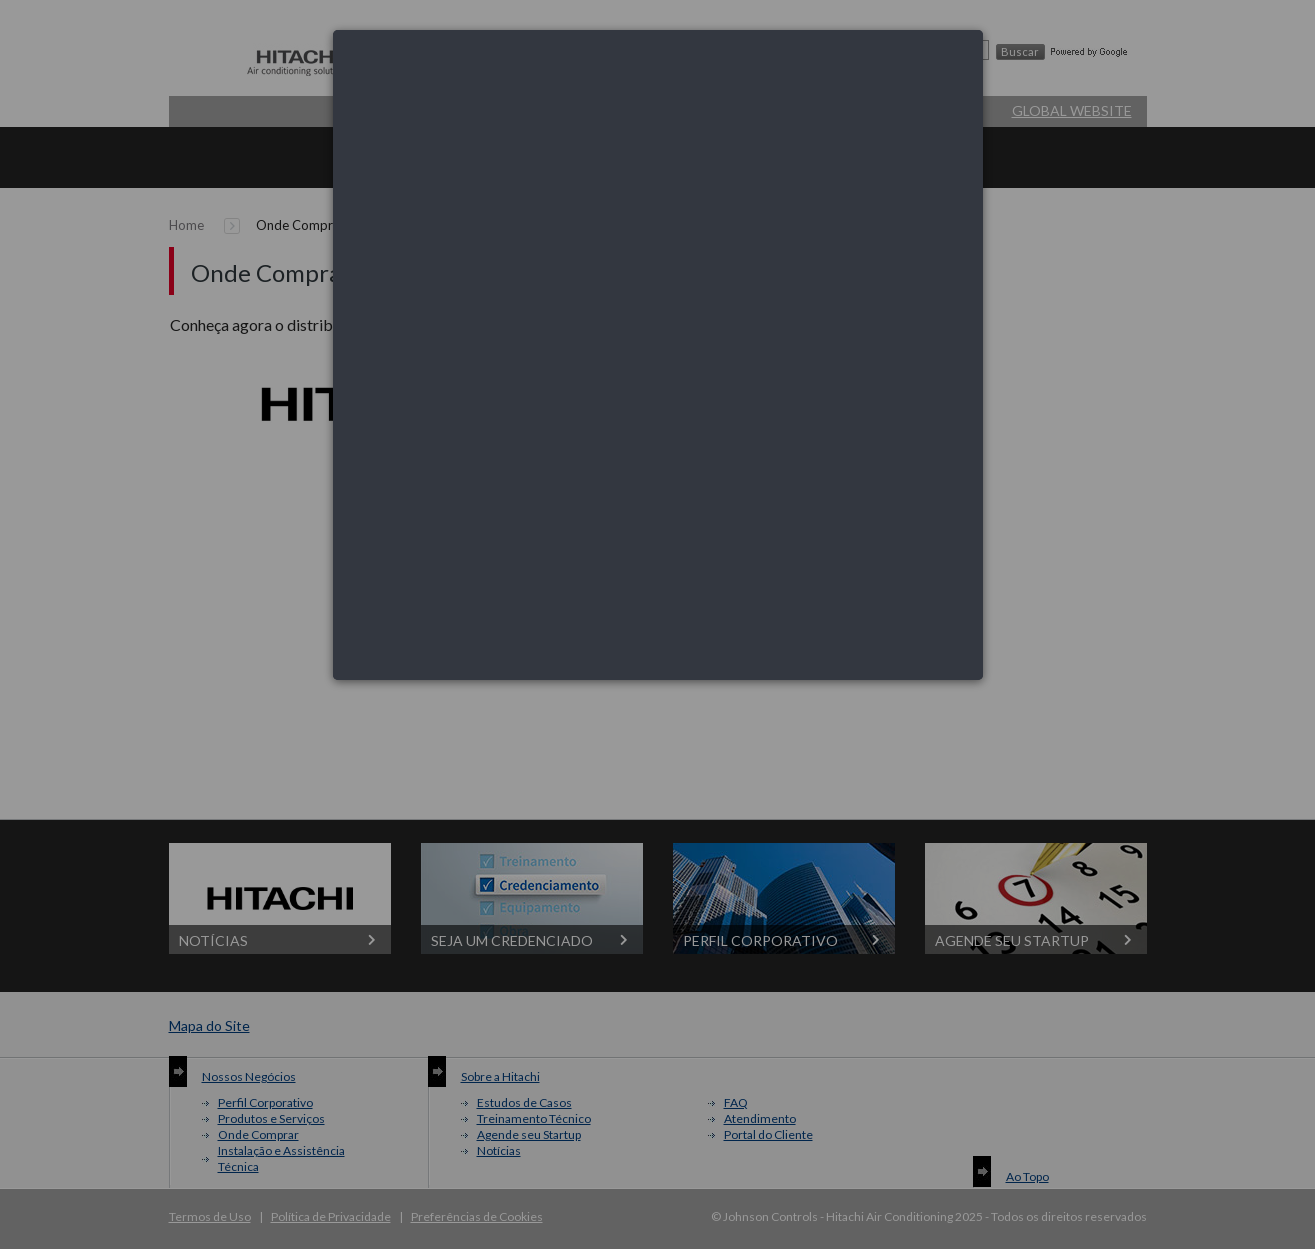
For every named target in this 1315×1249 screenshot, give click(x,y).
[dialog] (658, 355)
